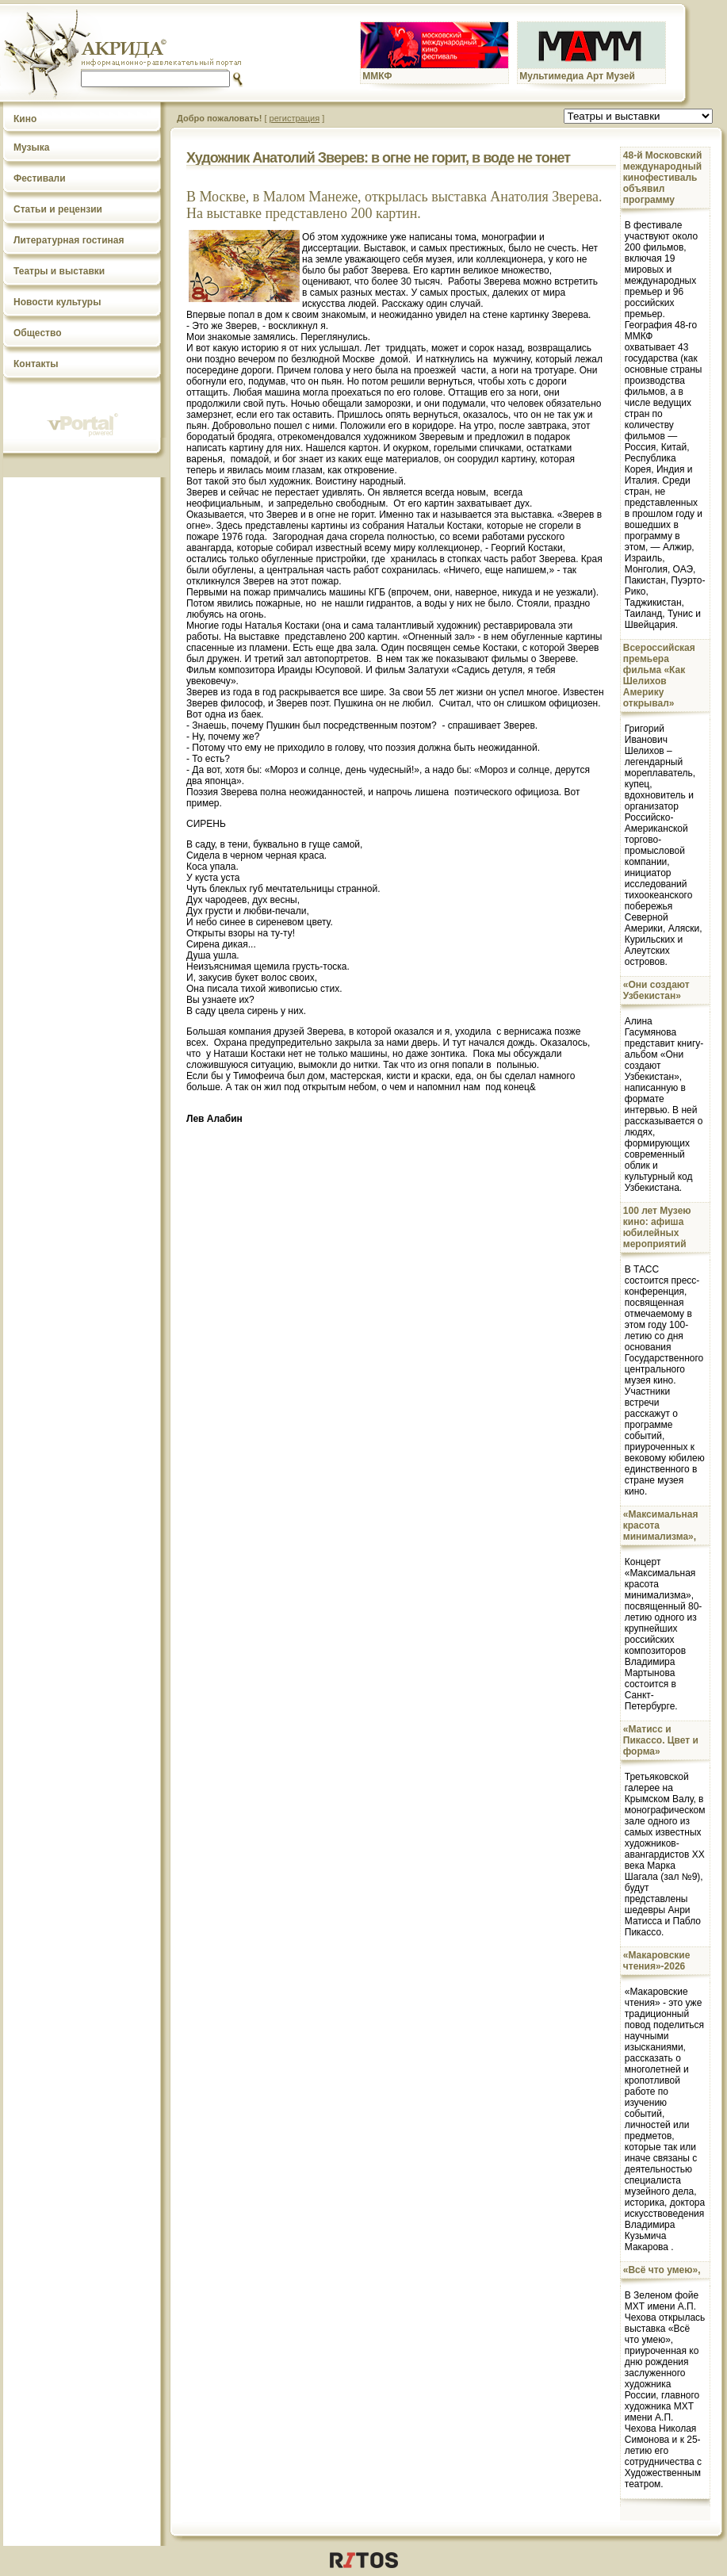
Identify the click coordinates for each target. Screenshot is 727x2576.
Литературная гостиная (68, 240)
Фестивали (39, 178)
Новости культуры (57, 302)
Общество (37, 333)
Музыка (31, 147)
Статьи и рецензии (57, 209)
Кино (24, 118)
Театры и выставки (59, 271)
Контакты (36, 363)
